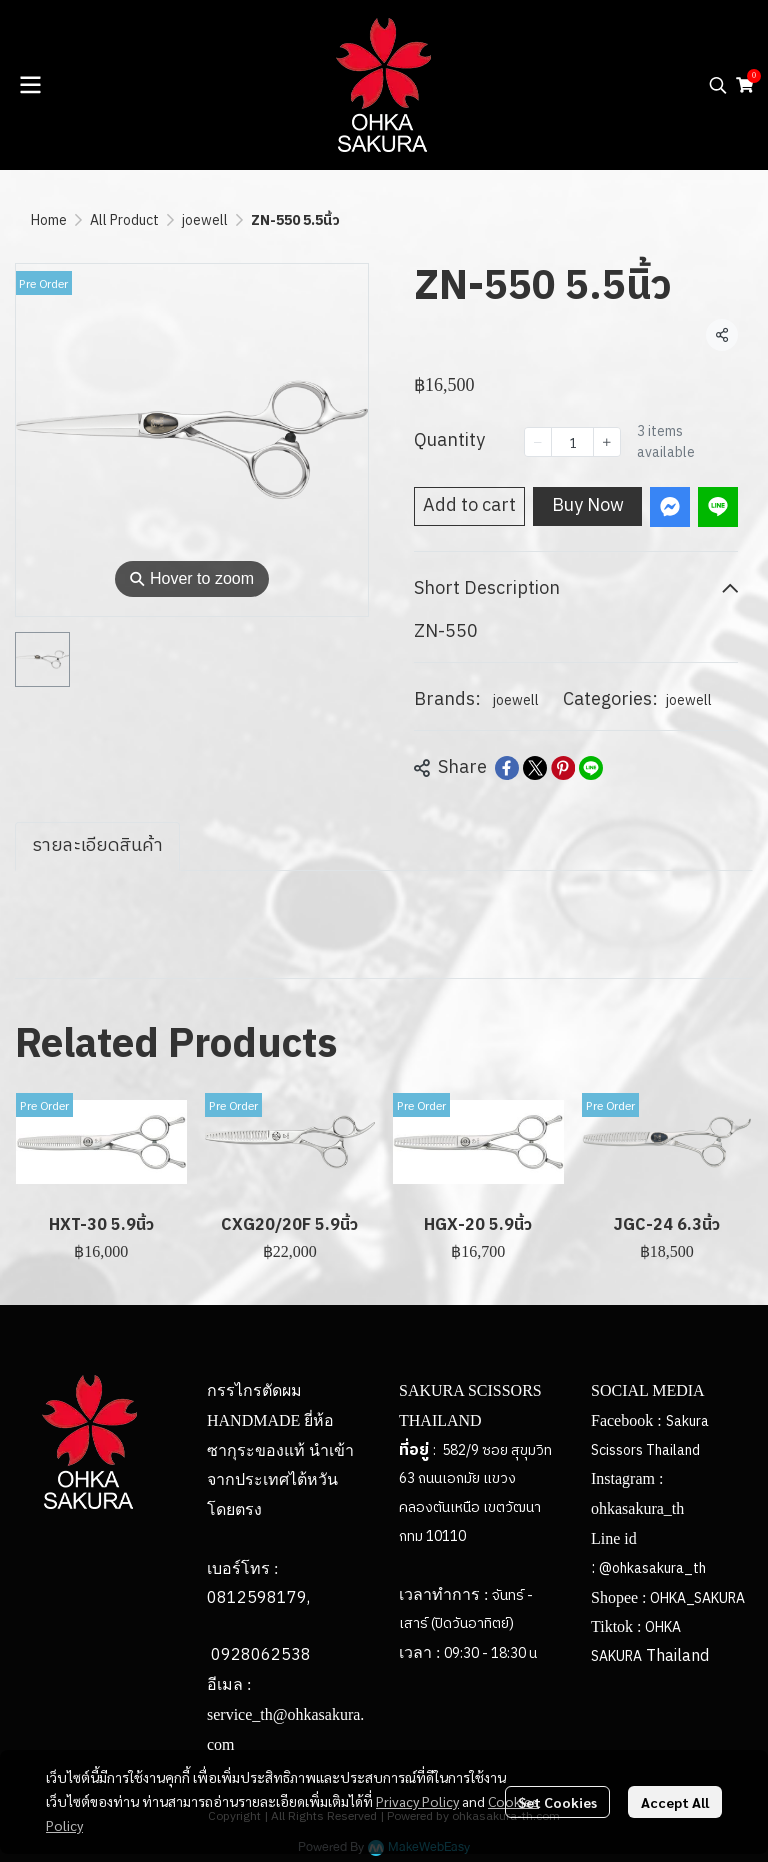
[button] (718, 85)
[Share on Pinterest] (563, 768)
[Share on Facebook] (507, 768)
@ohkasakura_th (652, 1568)
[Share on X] (535, 768)
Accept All (675, 1802)
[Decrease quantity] (538, 442)
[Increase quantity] (607, 442)
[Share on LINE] (591, 768)
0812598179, (258, 1598)
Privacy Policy (417, 1801)
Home (49, 220)
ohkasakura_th (637, 1508)
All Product (124, 220)
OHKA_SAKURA (697, 1598)
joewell (205, 220)
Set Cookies (557, 1802)
